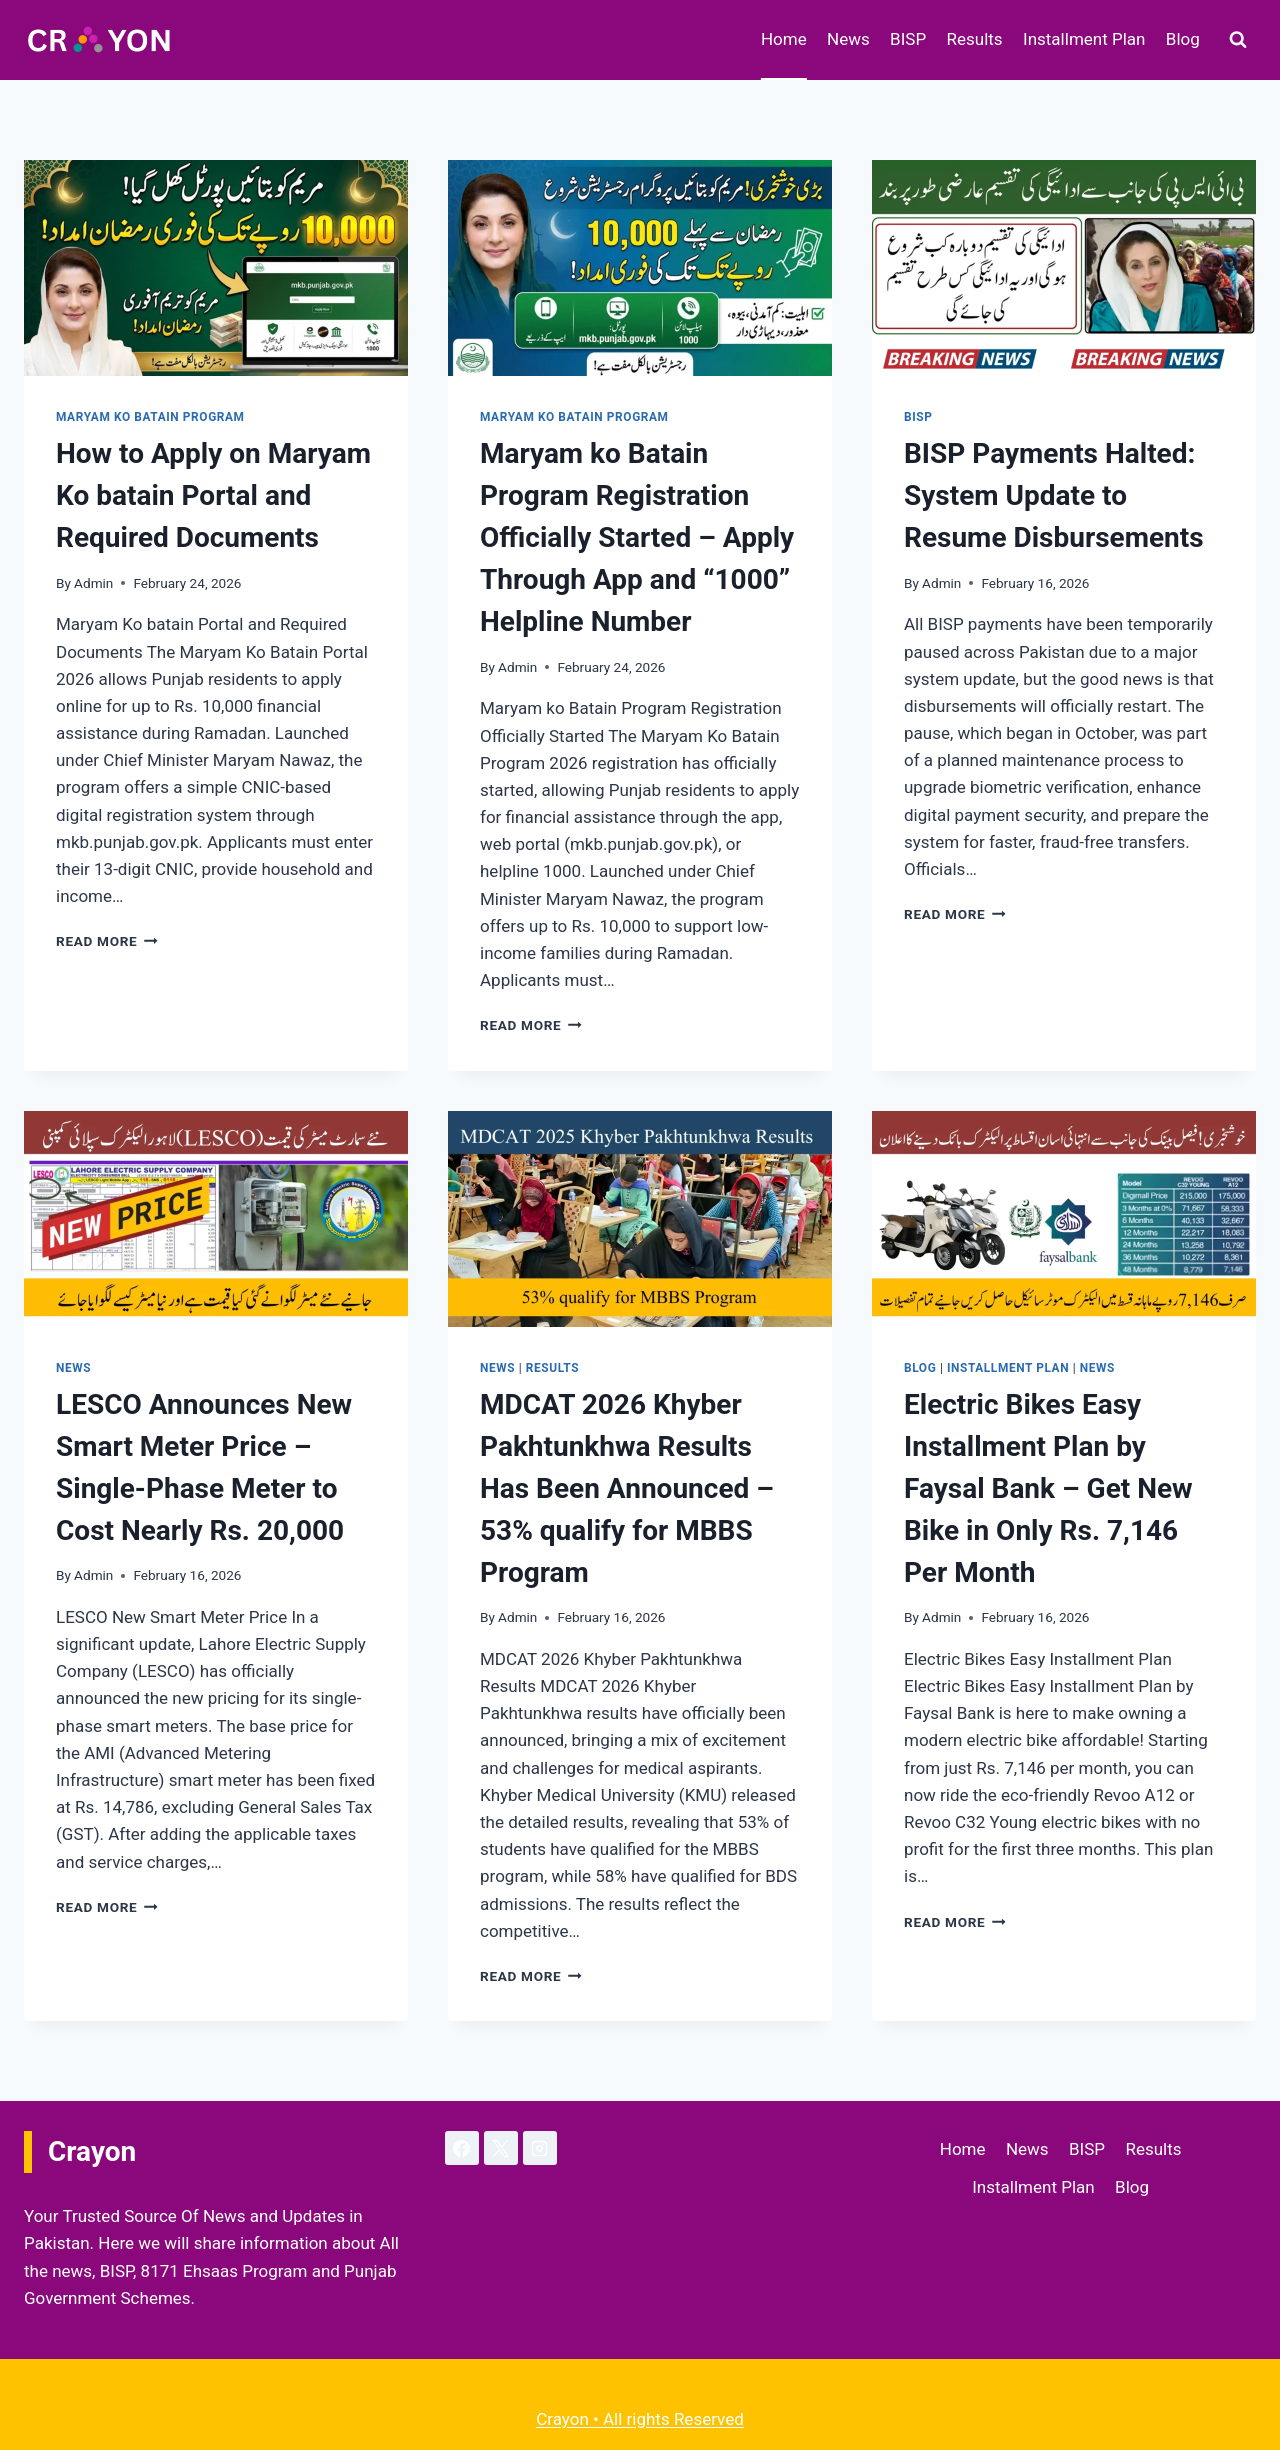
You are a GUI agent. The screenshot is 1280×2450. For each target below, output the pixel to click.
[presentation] (216, 268)
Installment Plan (1084, 39)
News (848, 39)
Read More (107, 941)
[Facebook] (462, 2148)
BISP (908, 39)
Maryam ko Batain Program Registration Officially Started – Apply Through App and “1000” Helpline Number (637, 537)
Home (784, 39)
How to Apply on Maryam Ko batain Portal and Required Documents (213, 495)
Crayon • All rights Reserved (640, 2419)
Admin (93, 583)
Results (975, 39)
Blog (1183, 39)
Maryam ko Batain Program (150, 417)
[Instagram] (540, 2148)
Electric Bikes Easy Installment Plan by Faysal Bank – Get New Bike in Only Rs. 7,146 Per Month (1048, 1488)
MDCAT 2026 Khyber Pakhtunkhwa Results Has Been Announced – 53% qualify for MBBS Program (627, 1488)
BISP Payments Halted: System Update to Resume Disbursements (1054, 495)
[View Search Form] (1238, 40)
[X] (501, 2148)
